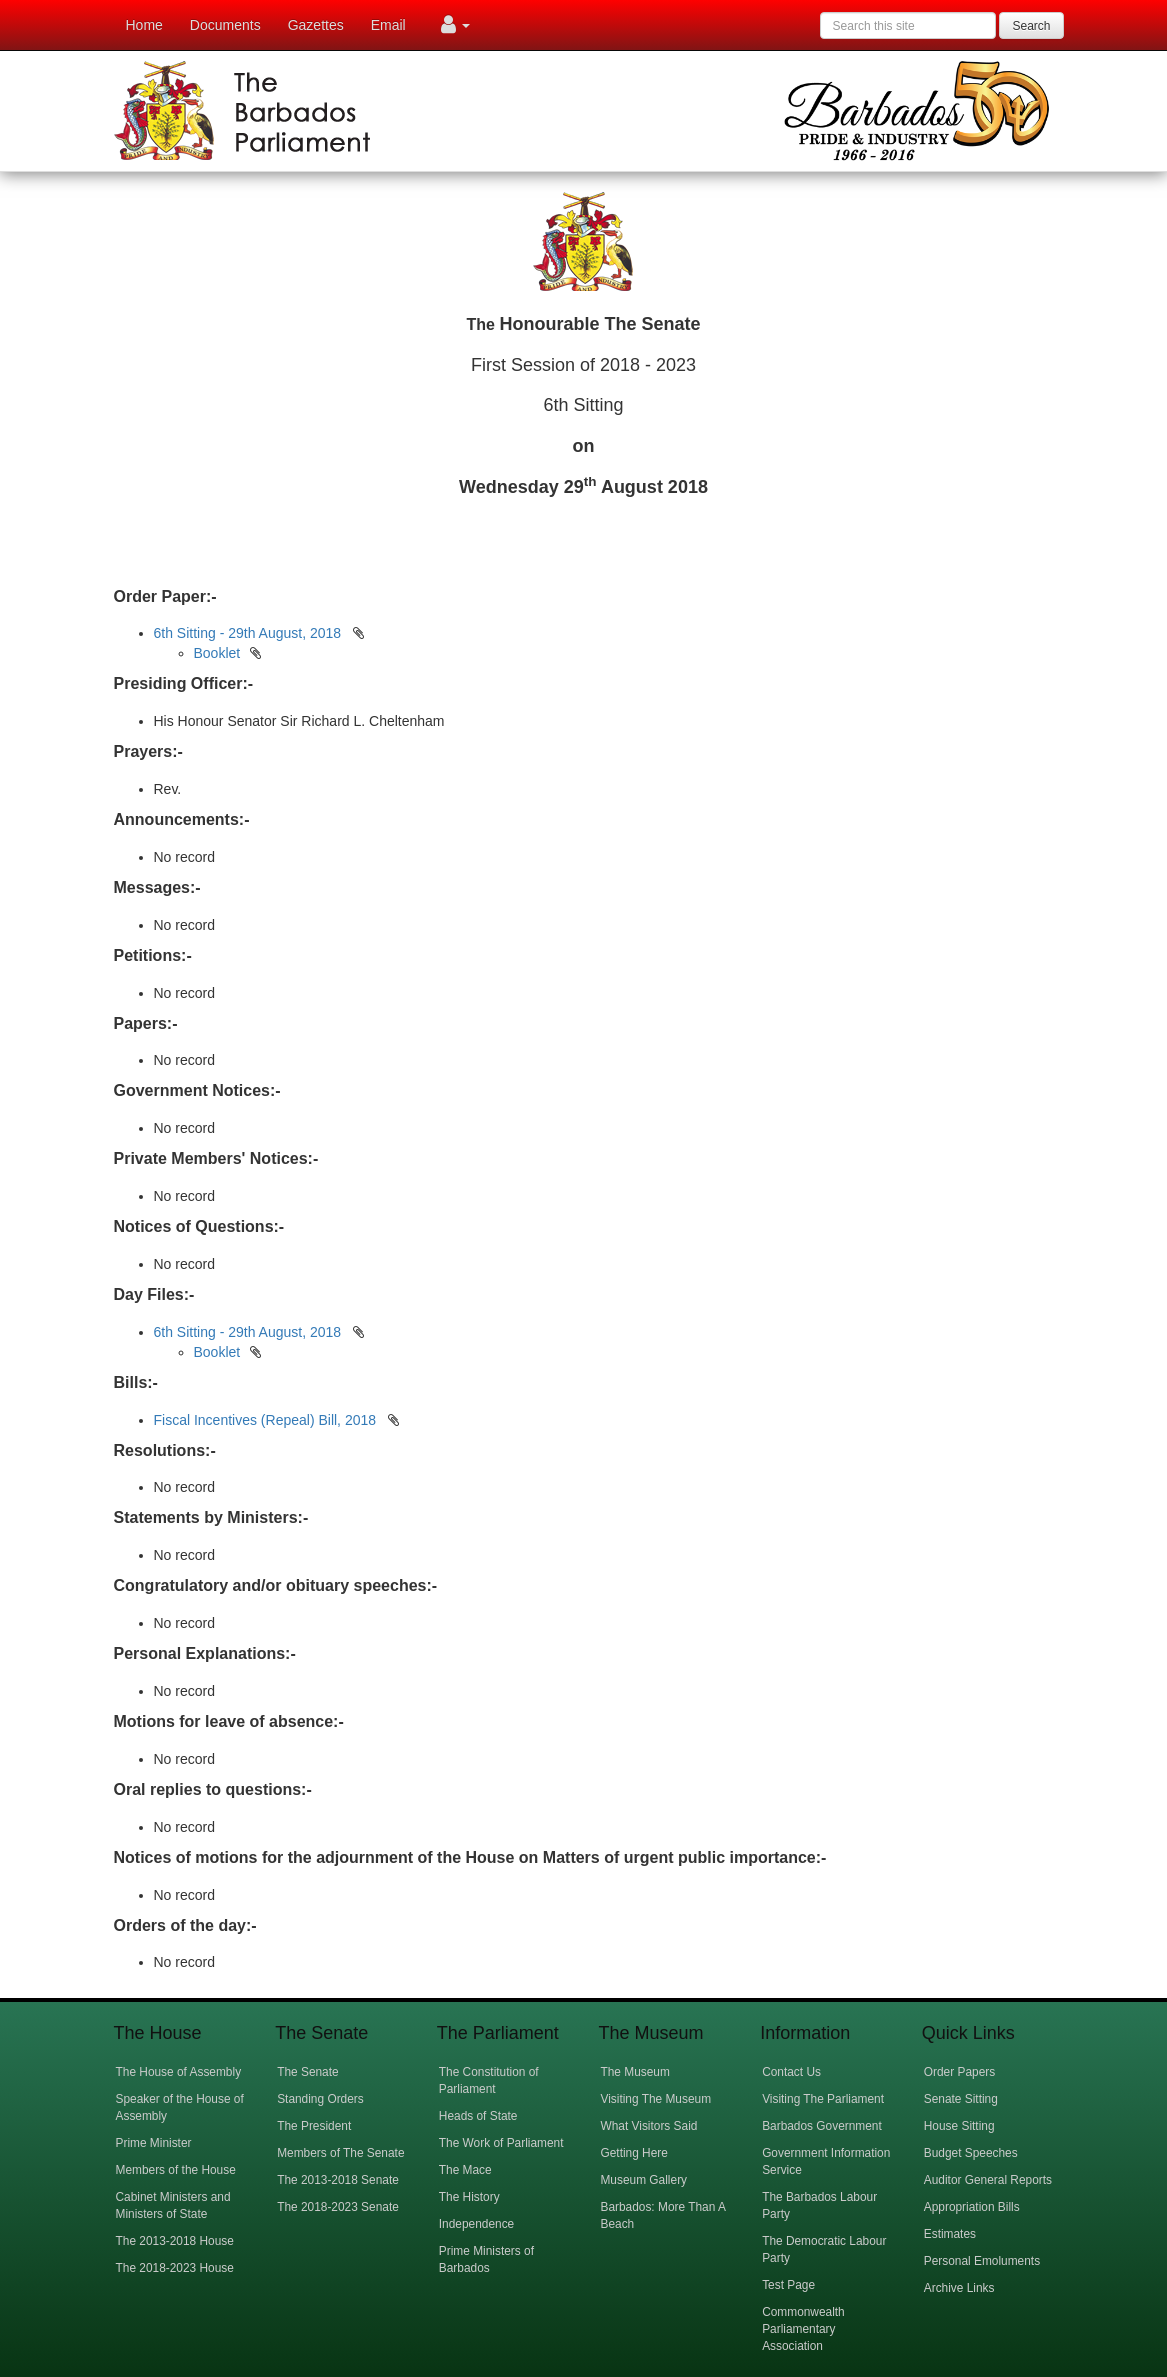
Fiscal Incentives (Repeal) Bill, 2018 (267, 1420)
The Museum (634, 2072)
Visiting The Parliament (823, 2099)
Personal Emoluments (982, 2261)
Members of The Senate (340, 2153)
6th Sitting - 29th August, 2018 (248, 633)
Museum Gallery (643, 2180)
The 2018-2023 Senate (338, 2207)
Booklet (217, 653)
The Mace (465, 2170)
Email (388, 25)
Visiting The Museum (655, 2099)
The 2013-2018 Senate (338, 2180)
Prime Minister (154, 2143)
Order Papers (959, 2072)
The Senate (307, 2072)
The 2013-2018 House (175, 2241)
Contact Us (791, 2072)
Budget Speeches (971, 2153)
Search (1031, 26)
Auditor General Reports (988, 2180)
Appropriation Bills (972, 2207)
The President (314, 2126)
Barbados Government (822, 2126)
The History (469, 2197)
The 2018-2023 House (175, 2268)
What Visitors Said (648, 2126)
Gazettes (316, 25)
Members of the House (176, 2170)
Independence (476, 2224)
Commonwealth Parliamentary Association (803, 2329)
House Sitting (959, 2126)
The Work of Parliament (501, 2143)
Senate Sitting (961, 2099)
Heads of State (478, 2116)
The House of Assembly (179, 2072)
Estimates (950, 2234)
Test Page (788, 2285)
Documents (225, 25)
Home (144, 25)
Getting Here (633, 2153)
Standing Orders (320, 2099)
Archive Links (959, 2288)
